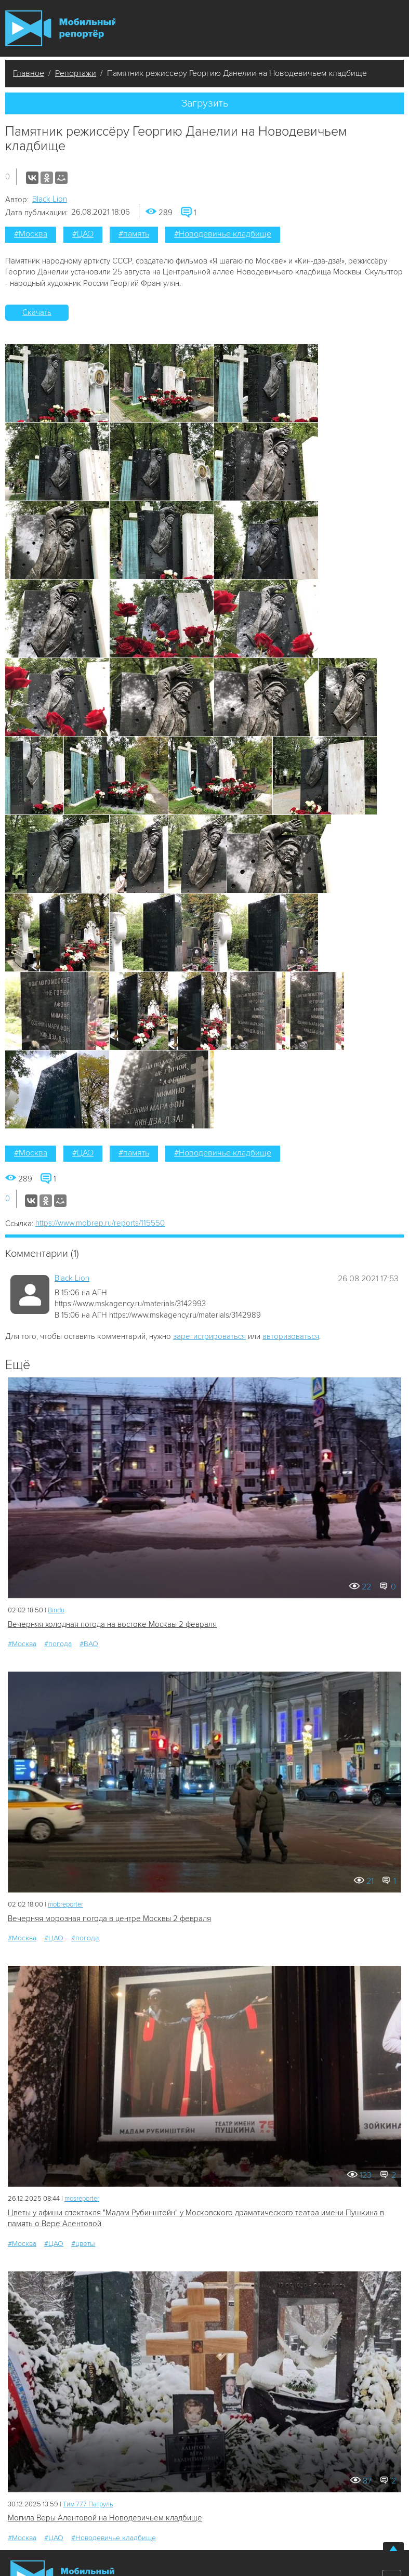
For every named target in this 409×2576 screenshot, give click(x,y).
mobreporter (65, 1904)
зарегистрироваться (209, 1336)
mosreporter (81, 2198)
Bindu (56, 1610)
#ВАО (89, 1643)
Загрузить (204, 103)
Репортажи (75, 73)
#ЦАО (83, 234)
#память (133, 234)
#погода (58, 1643)
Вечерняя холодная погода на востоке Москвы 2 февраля (112, 1624)
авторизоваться (290, 1336)
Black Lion (49, 199)
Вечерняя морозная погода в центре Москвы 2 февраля (109, 1918)
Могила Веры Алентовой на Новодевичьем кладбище (105, 2517)
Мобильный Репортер (60, 28)
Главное (28, 73)
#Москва (30, 234)
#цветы (83, 2243)
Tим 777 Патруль (88, 2504)
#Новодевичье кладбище (222, 234)
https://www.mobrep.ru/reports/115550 (100, 1223)
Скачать (36, 312)
